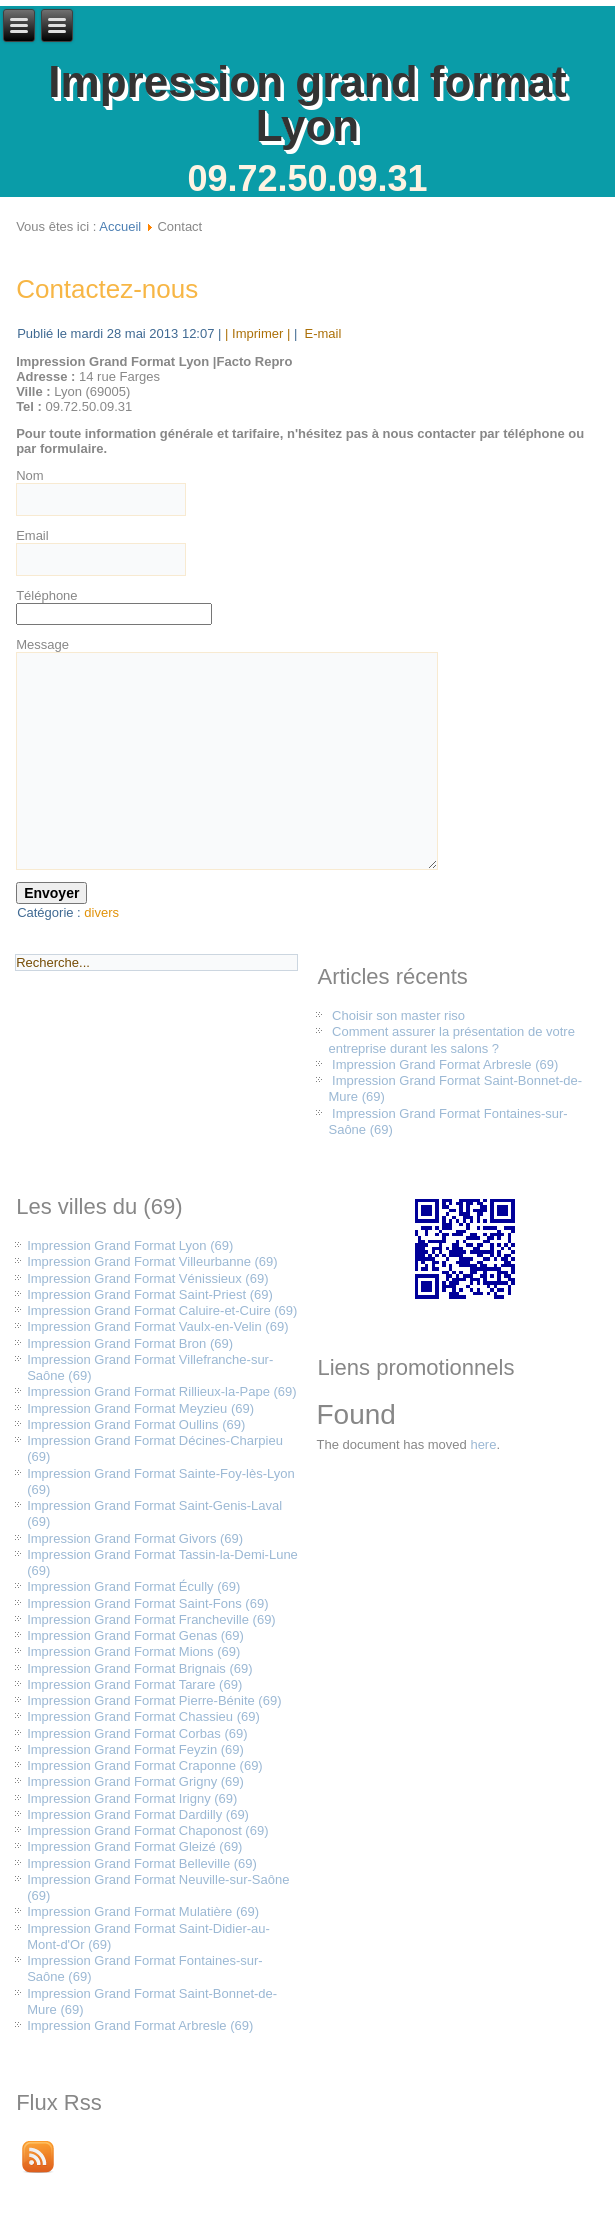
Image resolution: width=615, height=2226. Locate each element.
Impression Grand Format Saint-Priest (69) (150, 1294)
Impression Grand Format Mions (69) (133, 1651)
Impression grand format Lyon (307, 103)
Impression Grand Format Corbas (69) (137, 1733)
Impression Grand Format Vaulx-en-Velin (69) (157, 1326)
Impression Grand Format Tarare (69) (134, 1684)
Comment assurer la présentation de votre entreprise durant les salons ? (451, 1039)
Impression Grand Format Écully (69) (133, 1586)
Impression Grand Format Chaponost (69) (147, 1830)
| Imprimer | (257, 333)
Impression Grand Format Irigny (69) (132, 1798)
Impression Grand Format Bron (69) (130, 1343)
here (483, 1444)
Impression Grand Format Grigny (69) (135, 1781)
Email (32, 535)
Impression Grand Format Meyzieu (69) (140, 1408)
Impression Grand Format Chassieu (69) (143, 1716)
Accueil (120, 226)
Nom (29, 475)
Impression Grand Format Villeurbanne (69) (152, 1261)
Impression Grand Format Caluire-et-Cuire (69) (162, 1310)
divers (101, 912)
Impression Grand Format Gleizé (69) (134, 1846)
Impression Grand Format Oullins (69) (136, 1424)
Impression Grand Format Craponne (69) (145, 1765)
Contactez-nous (107, 289)
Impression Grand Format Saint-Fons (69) (147, 1603)
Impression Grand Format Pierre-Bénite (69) (154, 1700)
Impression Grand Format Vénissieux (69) (147, 1278)
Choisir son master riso (398, 1015)
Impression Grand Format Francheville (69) (151, 1619)
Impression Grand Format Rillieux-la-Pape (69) (161, 1391)
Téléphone (46, 595)
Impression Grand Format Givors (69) (135, 1538)
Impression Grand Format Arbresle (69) (445, 1064)
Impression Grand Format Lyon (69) (130, 1245)
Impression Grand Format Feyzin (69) (135, 1749)
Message (42, 644)
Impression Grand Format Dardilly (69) (138, 1814)
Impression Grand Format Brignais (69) (139, 1668)
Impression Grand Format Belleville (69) (142, 1863)
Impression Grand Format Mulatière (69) (143, 1911)
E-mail (321, 333)
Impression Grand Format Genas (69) (135, 1635)
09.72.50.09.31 (307, 178)
